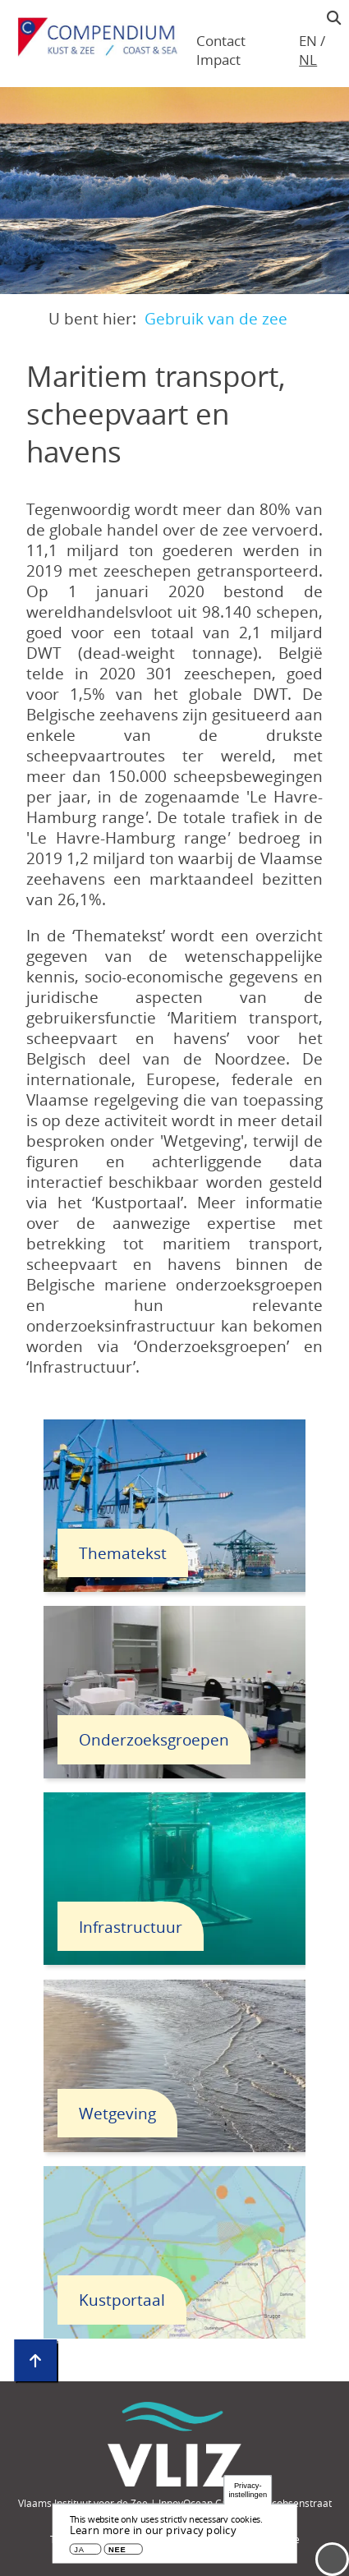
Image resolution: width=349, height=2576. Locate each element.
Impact (218, 59)
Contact (221, 40)
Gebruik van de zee (216, 318)
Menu (332, 2559)
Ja (79, 2550)
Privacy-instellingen (247, 2490)
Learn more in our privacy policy (153, 2530)
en (308, 40)
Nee (117, 2550)
